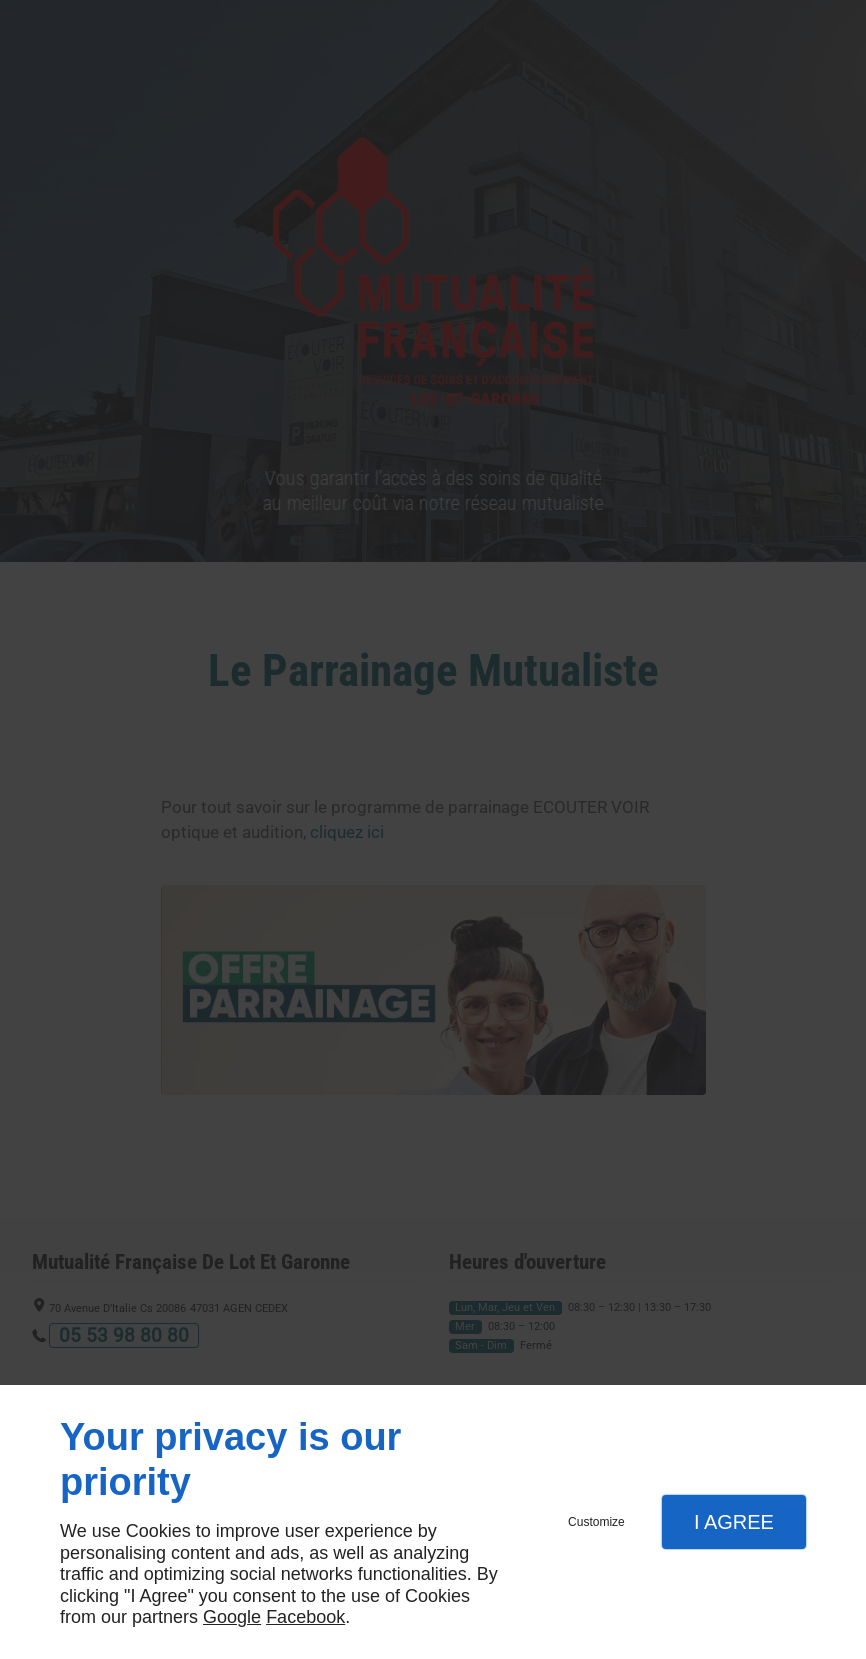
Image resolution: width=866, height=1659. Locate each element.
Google (232, 1617)
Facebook (305, 1617)
